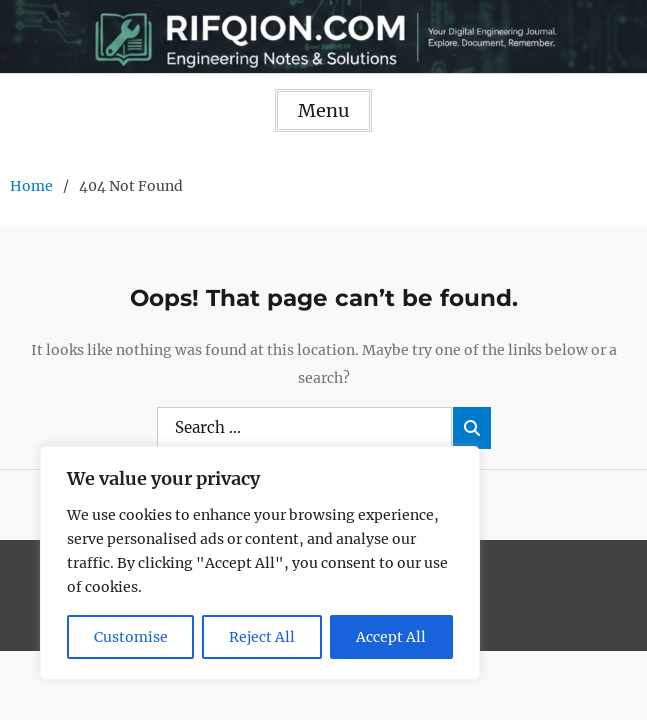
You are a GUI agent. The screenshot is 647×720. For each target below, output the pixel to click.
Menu (323, 110)
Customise (131, 637)
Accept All (391, 637)
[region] (260, 563)
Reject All (262, 637)
